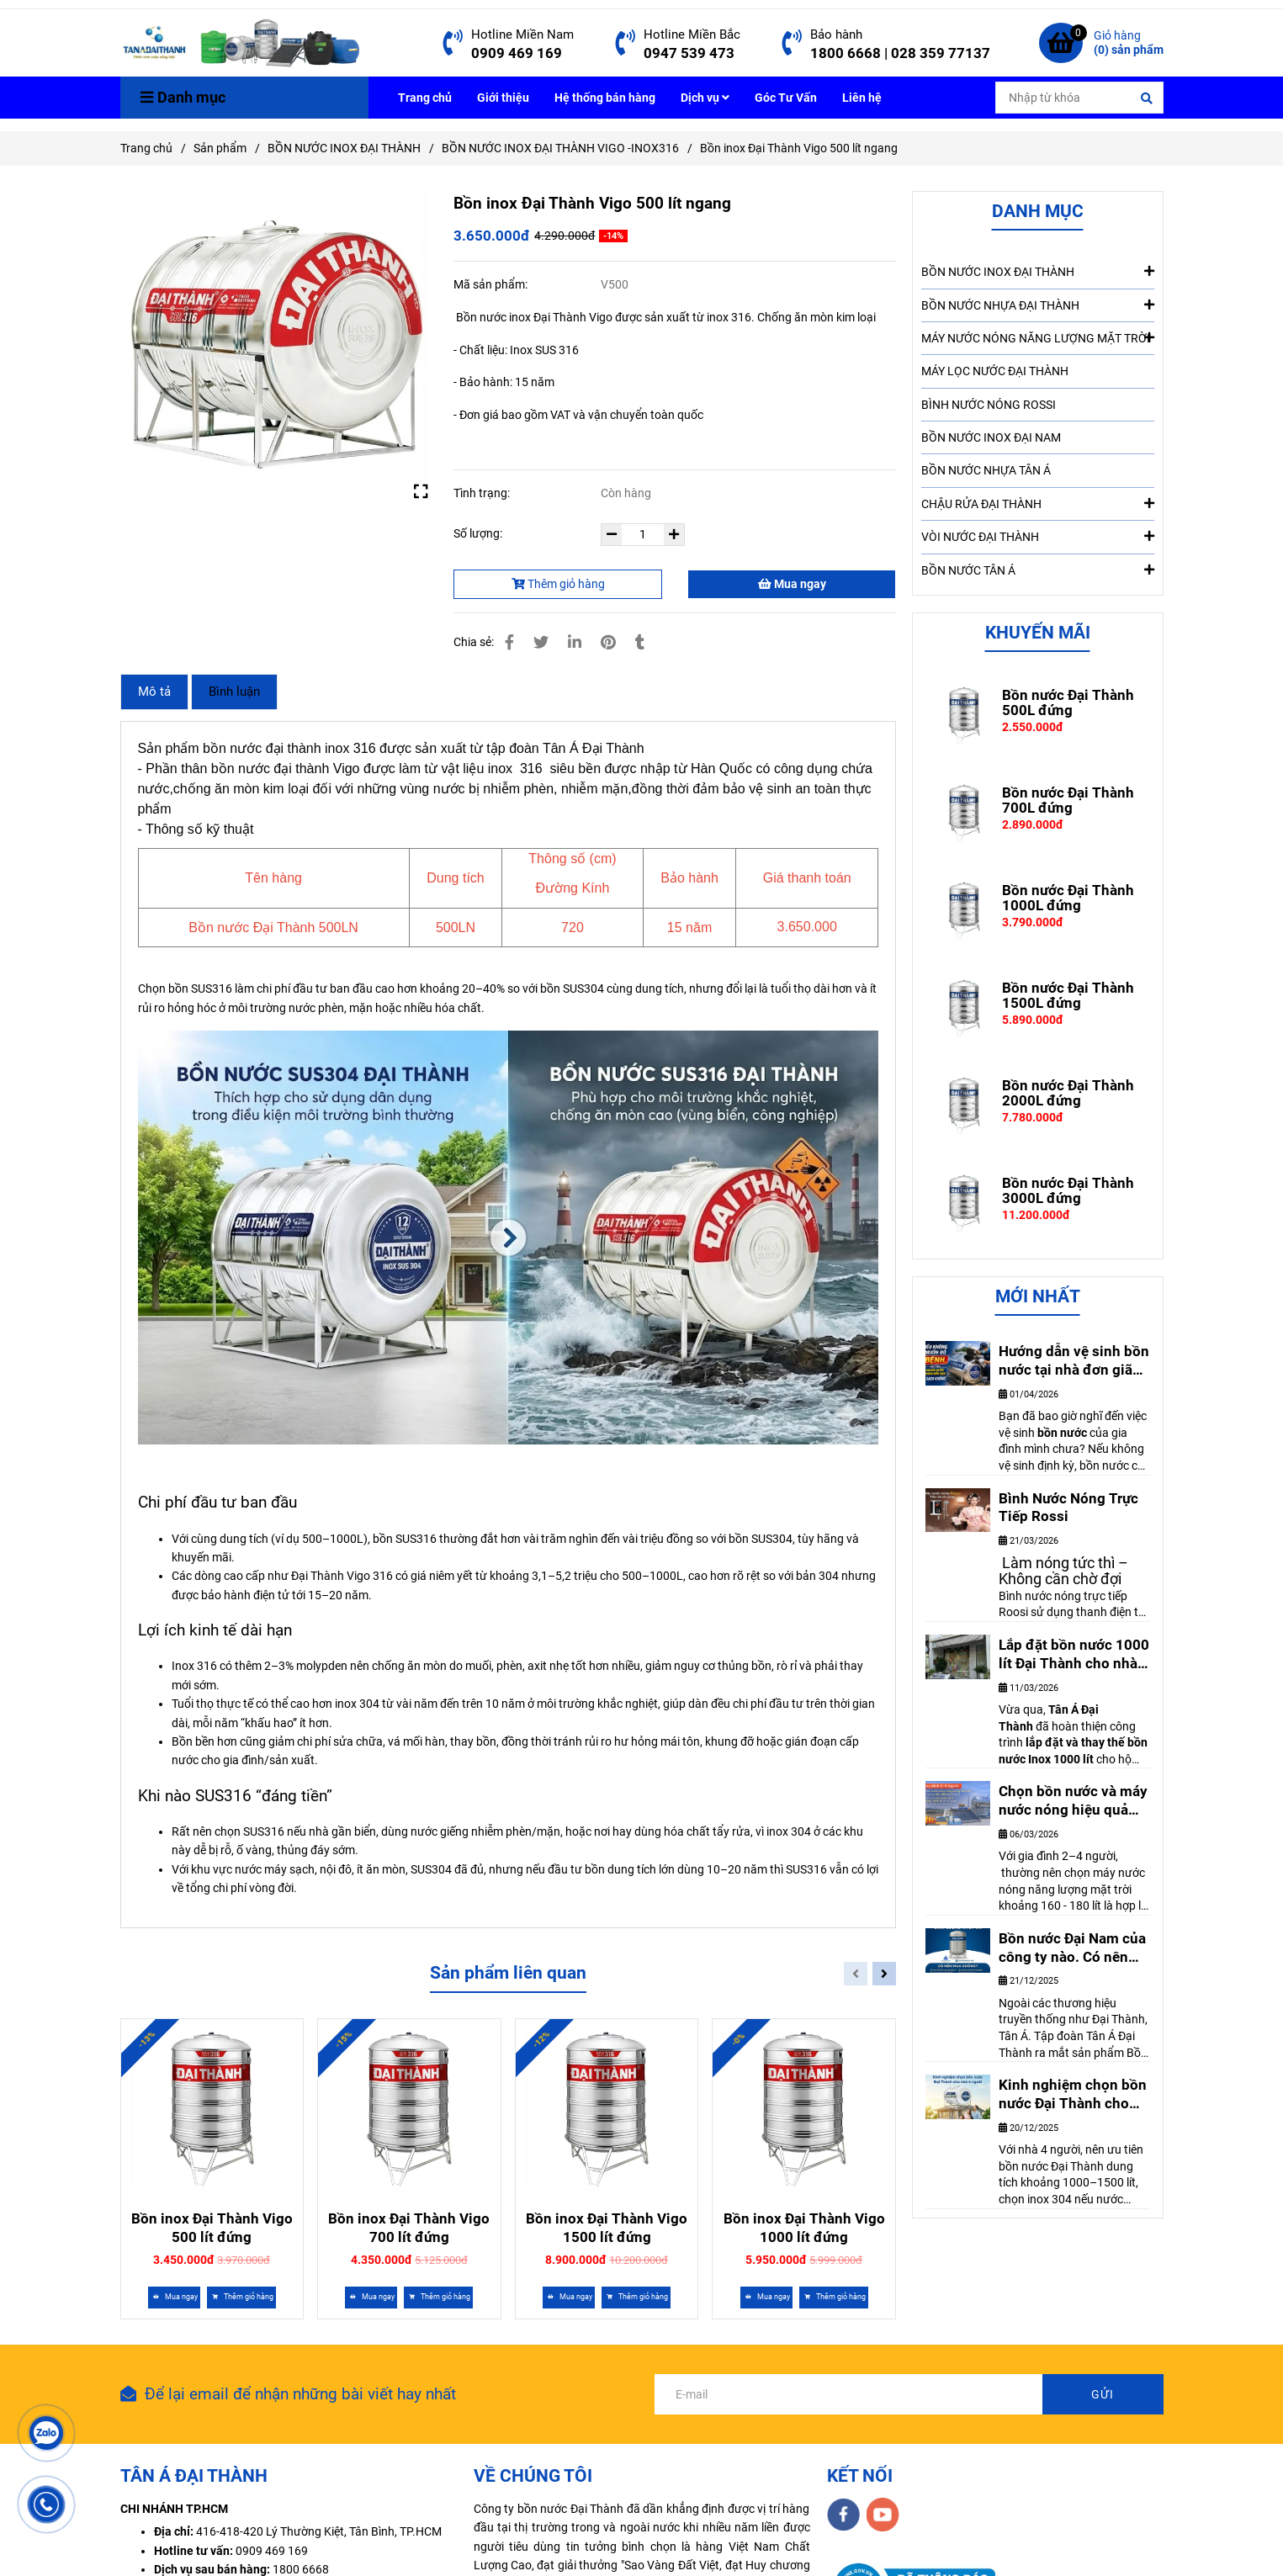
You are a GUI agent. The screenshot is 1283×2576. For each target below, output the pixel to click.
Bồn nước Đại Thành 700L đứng (1068, 800)
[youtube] (883, 2514)
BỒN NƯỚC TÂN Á (1037, 569)
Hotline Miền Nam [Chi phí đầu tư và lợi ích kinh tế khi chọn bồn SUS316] (522, 34)
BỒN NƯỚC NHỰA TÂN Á (986, 470)
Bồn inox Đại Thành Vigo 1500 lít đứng (606, 2227)
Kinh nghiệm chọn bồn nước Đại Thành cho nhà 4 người (1073, 2094)
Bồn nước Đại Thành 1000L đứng (1068, 898)
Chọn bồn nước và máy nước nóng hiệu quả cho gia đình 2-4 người (1073, 1801)
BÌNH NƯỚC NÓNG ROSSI (988, 404)
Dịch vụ (705, 97)
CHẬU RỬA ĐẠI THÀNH (1037, 503)
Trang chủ (425, 97)
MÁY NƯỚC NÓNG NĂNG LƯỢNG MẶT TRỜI (1037, 337)
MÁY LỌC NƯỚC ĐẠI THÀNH (994, 371)
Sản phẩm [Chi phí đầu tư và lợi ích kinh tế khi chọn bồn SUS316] (220, 148)
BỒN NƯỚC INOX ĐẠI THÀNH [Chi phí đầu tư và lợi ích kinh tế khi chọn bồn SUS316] (344, 148)
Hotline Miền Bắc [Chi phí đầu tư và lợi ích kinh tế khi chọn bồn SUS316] (692, 34)
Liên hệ (862, 97)
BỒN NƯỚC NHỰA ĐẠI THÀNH (1037, 304)
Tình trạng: (482, 493)
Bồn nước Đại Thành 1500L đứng (1068, 995)
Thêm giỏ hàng (558, 584)
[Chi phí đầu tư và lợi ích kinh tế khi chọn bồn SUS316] (453, 43)
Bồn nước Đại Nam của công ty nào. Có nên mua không (1072, 1948)
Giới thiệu (503, 97)
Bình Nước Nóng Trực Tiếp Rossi (1068, 1507)
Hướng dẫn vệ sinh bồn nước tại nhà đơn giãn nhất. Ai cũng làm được (1074, 1361)
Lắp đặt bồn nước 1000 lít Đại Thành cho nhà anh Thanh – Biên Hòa (1074, 1654)
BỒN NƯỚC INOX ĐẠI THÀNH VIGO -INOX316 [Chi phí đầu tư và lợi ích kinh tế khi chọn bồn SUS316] (560, 148)
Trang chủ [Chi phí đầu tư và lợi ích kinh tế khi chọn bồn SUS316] (146, 148)
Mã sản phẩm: (491, 284)
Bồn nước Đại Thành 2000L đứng (1068, 1093)
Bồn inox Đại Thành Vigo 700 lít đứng (409, 2227)
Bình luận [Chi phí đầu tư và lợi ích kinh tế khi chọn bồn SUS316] (234, 691)
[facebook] (843, 2514)
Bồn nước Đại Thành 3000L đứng (1068, 1190)
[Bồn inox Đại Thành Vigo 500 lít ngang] (241, 43)
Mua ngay (792, 584)
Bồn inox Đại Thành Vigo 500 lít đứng (212, 2227)
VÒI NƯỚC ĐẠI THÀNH (1037, 536)
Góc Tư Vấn (786, 97)
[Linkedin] (574, 642)
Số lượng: (479, 533)
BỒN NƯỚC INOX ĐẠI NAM (991, 437)
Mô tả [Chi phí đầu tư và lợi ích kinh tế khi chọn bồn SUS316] (154, 691)
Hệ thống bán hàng (604, 97)
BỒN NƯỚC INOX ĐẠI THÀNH (1037, 271)
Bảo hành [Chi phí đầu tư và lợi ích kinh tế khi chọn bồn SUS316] (836, 34)
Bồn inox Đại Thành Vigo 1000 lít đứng (804, 2227)
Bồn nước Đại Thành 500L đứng (1068, 702)
